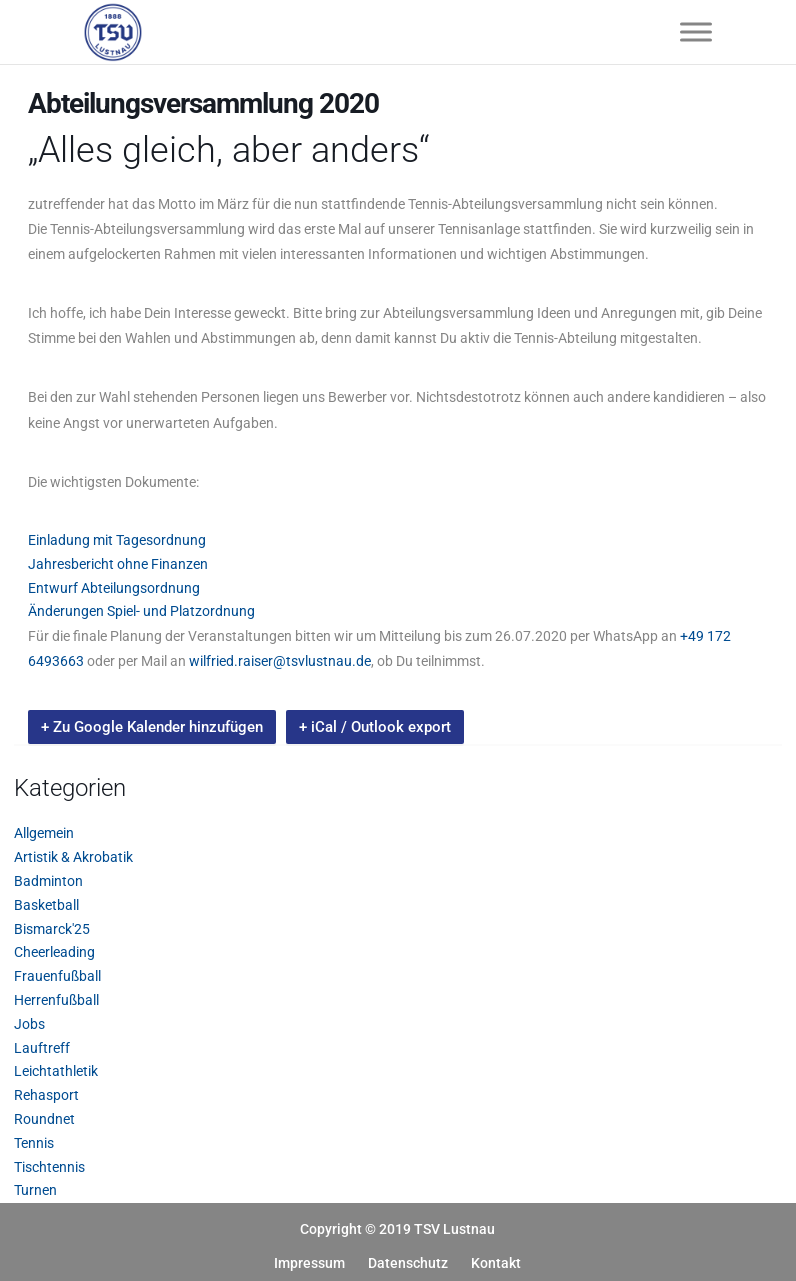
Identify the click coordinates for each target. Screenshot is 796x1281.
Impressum (309, 1263)
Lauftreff (42, 1048)
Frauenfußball (57, 976)
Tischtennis (49, 1167)
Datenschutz (408, 1263)
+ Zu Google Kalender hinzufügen (152, 727)
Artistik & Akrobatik (73, 857)
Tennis (34, 1143)
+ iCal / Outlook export (375, 727)
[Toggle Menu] (696, 31)
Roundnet (44, 1119)
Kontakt (496, 1263)
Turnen (35, 1190)
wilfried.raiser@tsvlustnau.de (280, 661)
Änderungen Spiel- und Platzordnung (141, 611)
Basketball (46, 905)
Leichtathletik (56, 1071)
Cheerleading (54, 952)
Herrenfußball (56, 1000)
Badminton (48, 881)
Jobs (29, 1024)
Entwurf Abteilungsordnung (114, 588)
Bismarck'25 (52, 929)
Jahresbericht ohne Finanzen (118, 564)
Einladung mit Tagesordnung (117, 540)
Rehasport (46, 1095)
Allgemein (44, 833)
